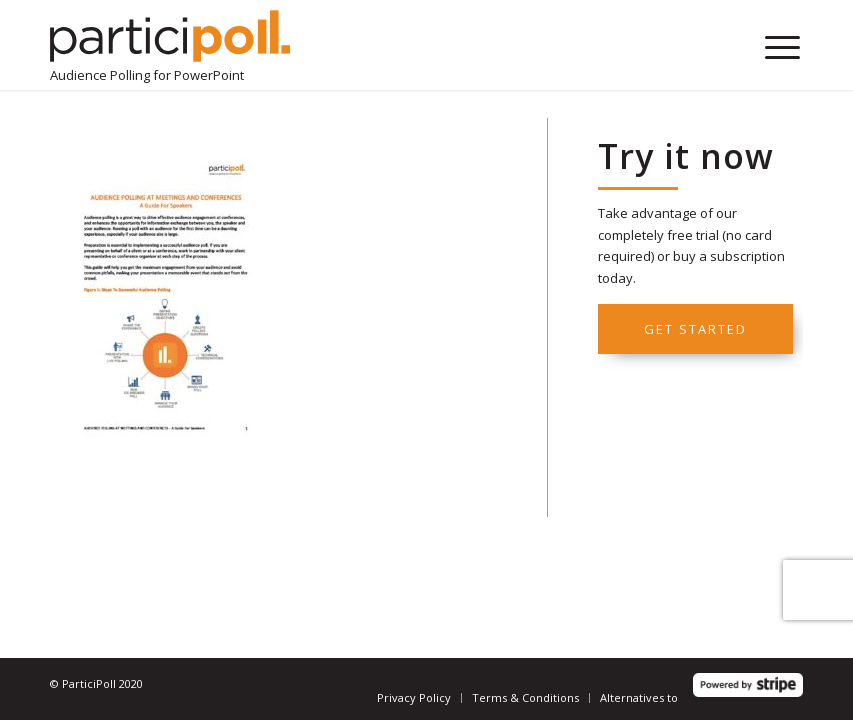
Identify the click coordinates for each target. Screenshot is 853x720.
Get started (695, 329)
